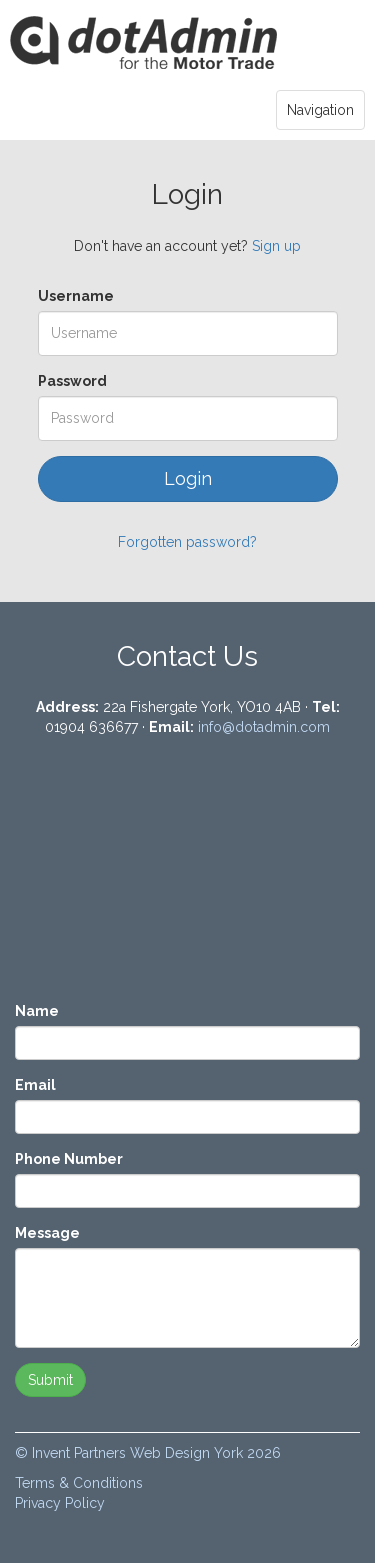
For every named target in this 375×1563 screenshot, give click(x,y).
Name (37, 1011)
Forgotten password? (187, 542)
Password (72, 381)
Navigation (320, 110)
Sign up (276, 246)
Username (76, 296)
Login (144, 44)
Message (47, 1233)
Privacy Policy (60, 1503)
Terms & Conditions (79, 1483)
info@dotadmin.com (264, 727)
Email (35, 1085)
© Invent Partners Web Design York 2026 (148, 1453)
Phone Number (69, 1159)
